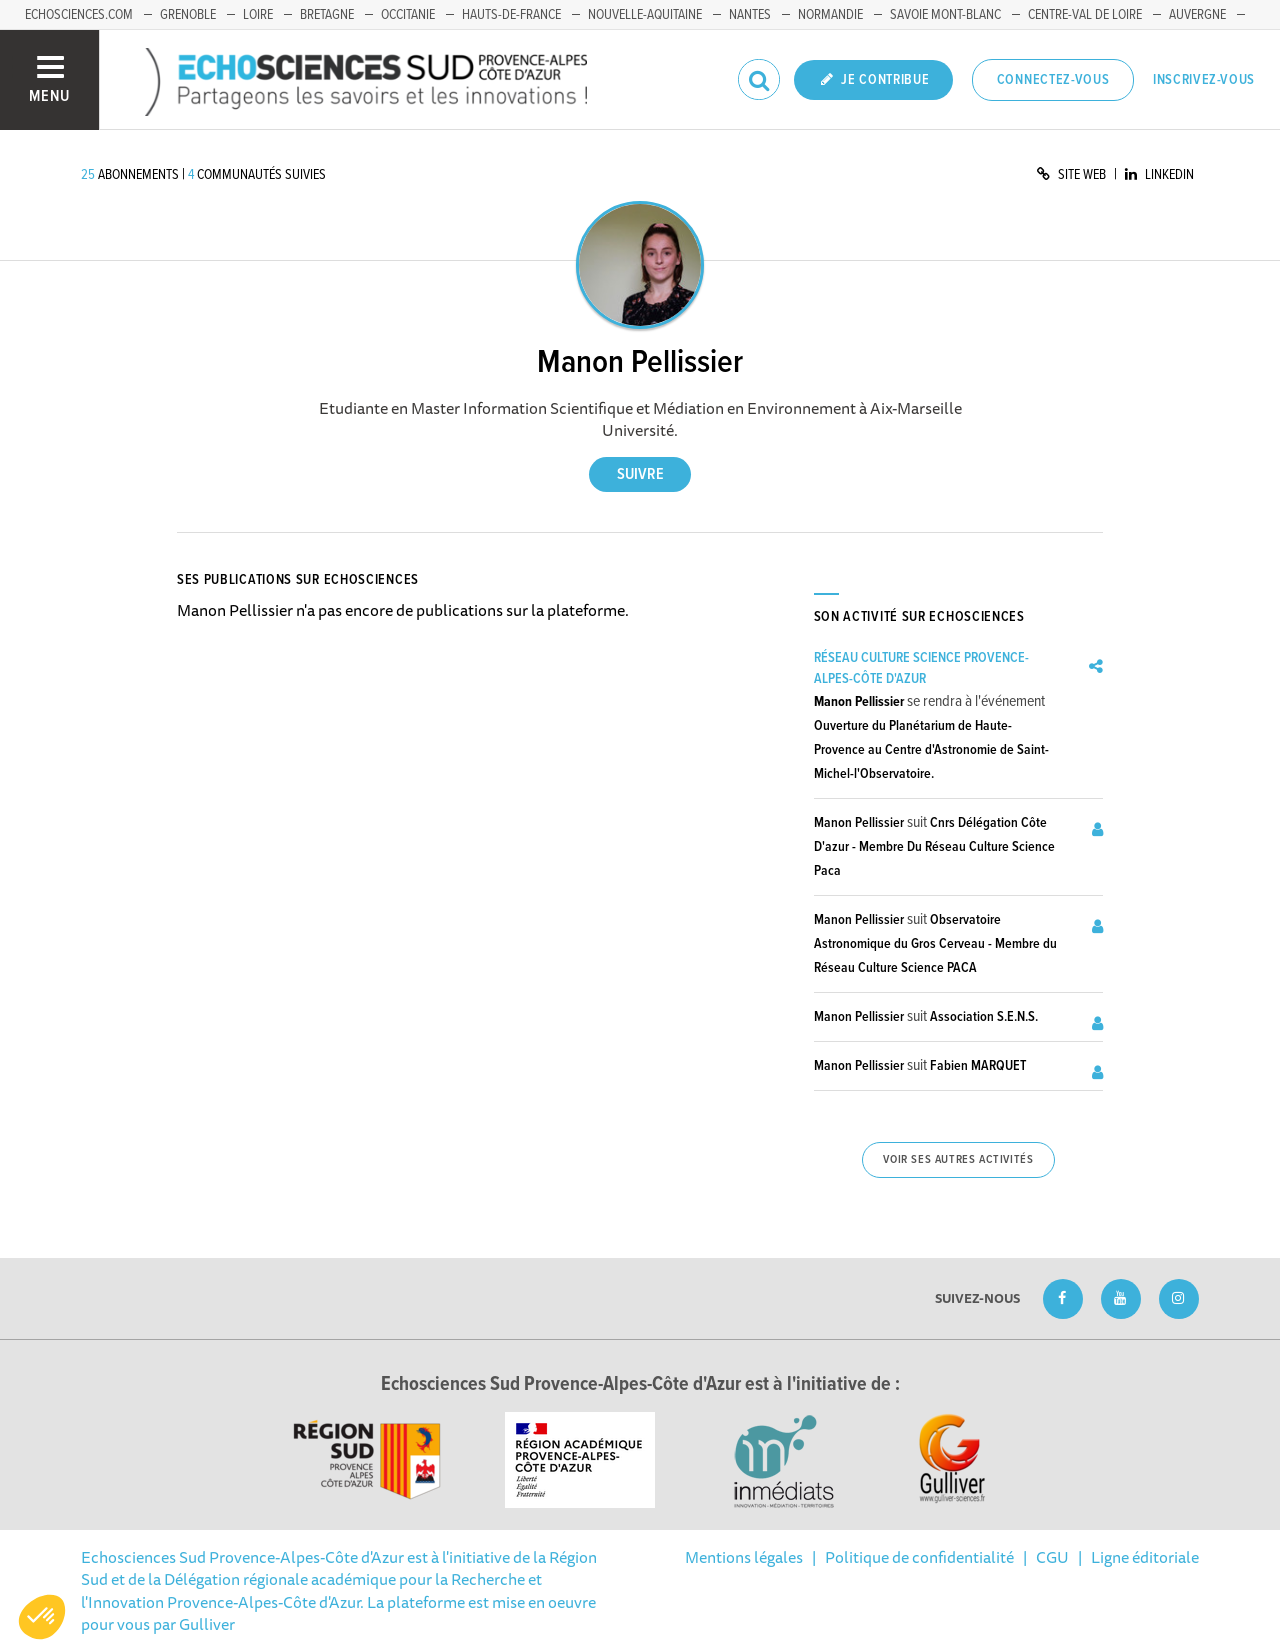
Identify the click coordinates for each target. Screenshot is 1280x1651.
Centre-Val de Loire (1085, 15)
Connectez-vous (1053, 80)
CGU (1052, 1557)
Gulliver (207, 1624)
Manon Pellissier (859, 702)
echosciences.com (79, 15)
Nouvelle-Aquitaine (645, 15)
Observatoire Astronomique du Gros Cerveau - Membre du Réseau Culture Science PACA (935, 944)
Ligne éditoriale (1145, 1557)
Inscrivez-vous (1204, 80)
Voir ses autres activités (958, 1160)
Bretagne (327, 15)
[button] (42, 1617)
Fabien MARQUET (978, 1066)
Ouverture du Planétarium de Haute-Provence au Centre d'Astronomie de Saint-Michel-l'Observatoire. (931, 750)
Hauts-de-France (511, 15)
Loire (258, 15)
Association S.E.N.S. (984, 1017)
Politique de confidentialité (919, 1557)
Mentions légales (744, 1557)
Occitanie (408, 15)
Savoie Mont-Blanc (945, 15)
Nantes (750, 15)
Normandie (830, 15)
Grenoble (188, 15)
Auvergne (1197, 15)
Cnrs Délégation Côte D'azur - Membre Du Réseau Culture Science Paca (934, 847)
